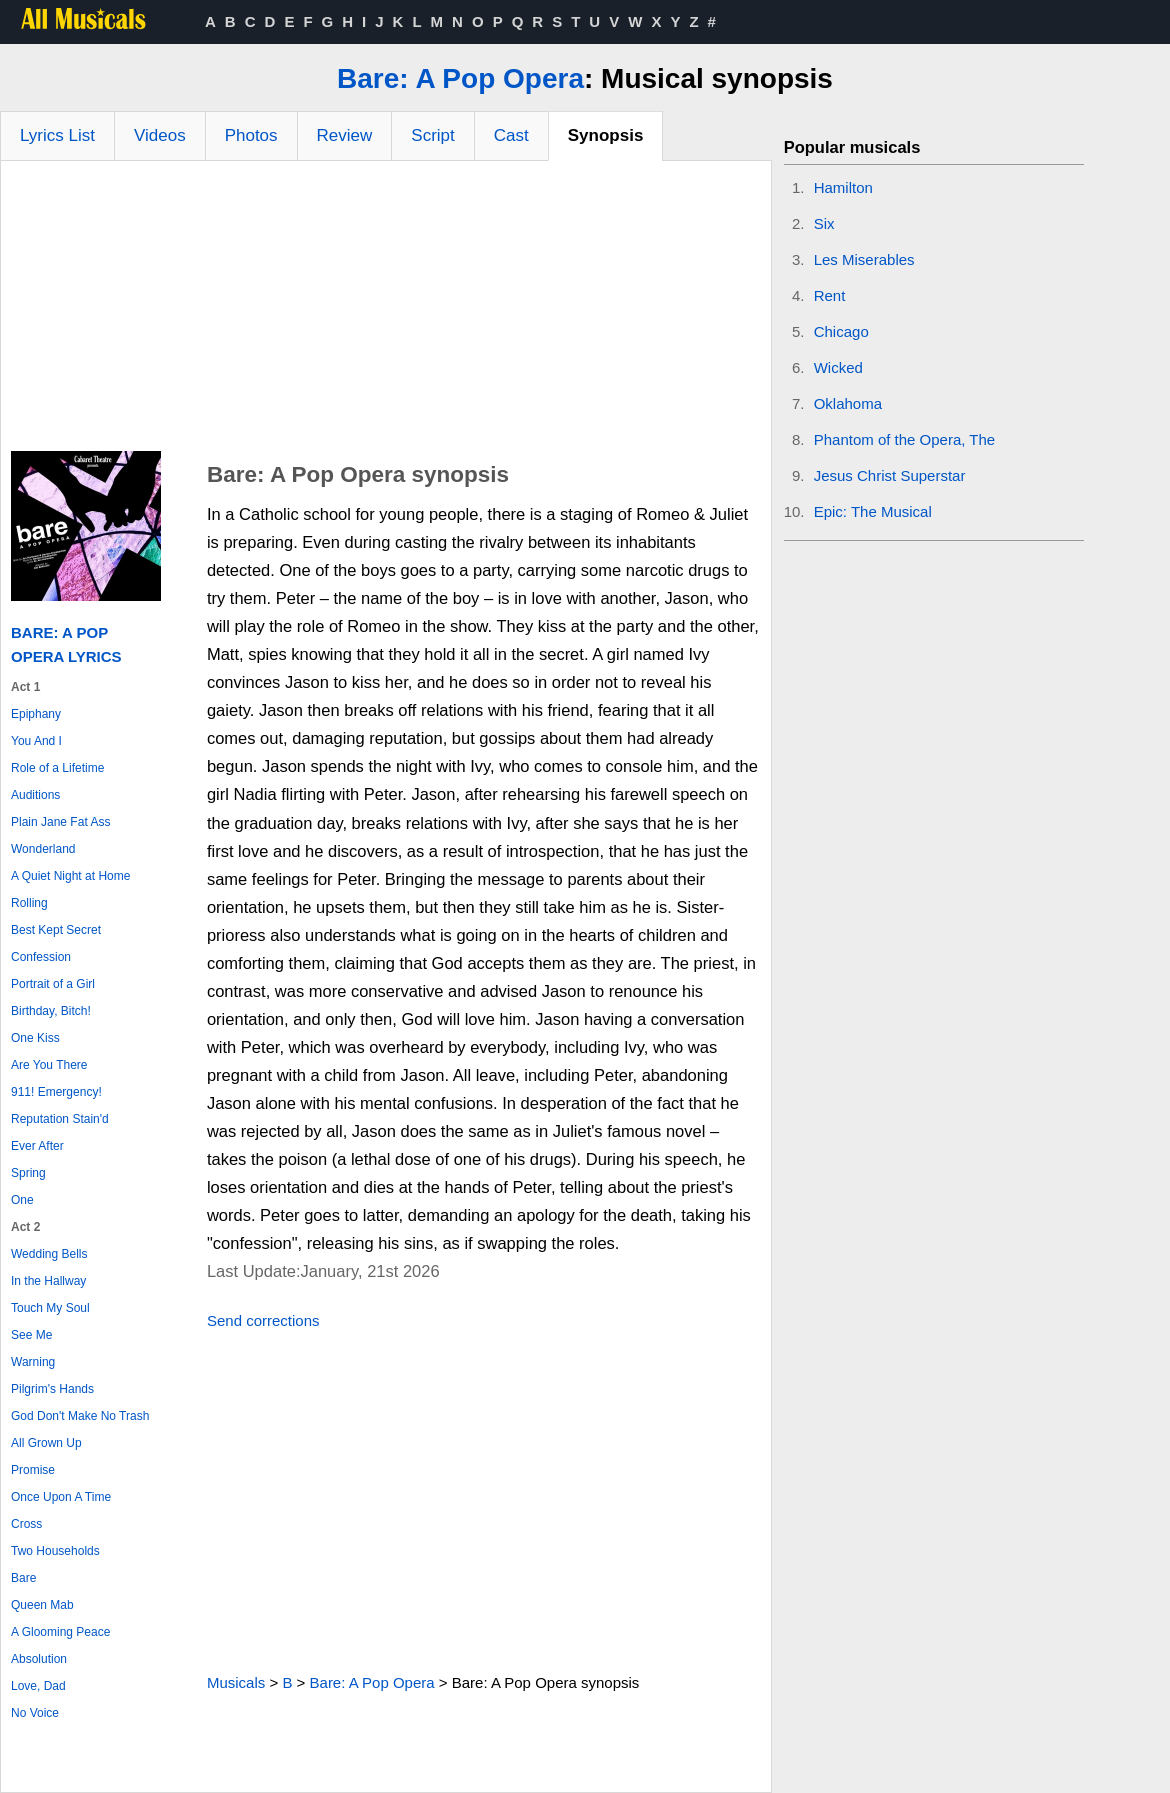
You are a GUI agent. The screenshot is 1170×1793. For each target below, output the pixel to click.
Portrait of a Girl (53, 984)
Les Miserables (864, 259)
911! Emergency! (56, 1092)
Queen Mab (42, 1605)
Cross (26, 1524)
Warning (33, 1362)
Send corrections (263, 1320)
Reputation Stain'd (60, 1119)
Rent (830, 295)
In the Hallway (48, 1281)
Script (432, 135)
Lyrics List (57, 135)
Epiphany (36, 714)
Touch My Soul (50, 1308)
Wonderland (43, 849)
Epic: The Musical (873, 511)
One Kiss (35, 1038)
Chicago (841, 331)
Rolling (29, 903)
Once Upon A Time (61, 1497)
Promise (33, 1470)
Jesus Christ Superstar (890, 475)
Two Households (55, 1551)
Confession (41, 957)
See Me (31, 1335)
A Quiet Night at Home (70, 876)
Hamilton (843, 187)
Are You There (49, 1065)
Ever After (37, 1146)
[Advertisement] (386, 311)
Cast (511, 135)
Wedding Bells (49, 1254)
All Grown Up (46, 1443)
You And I (36, 741)
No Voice (35, 1713)
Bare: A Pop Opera (460, 78)
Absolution (39, 1659)
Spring (28, 1173)
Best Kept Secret (56, 930)
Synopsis (606, 135)
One (22, 1200)
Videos (160, 135)
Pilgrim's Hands (52, 1389)
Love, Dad (38, 1686)
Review (345, 135)
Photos (251, 135)
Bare (23, 1578)
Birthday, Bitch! (51, 1011)
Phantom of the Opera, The (905, 439)
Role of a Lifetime (57, 768)
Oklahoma (848, 403)
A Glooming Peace (60, 1632)
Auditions (35, 795)
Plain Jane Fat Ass (60, 822)
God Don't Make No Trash (80, 1416)
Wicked (838, 367)
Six (824, 223)
